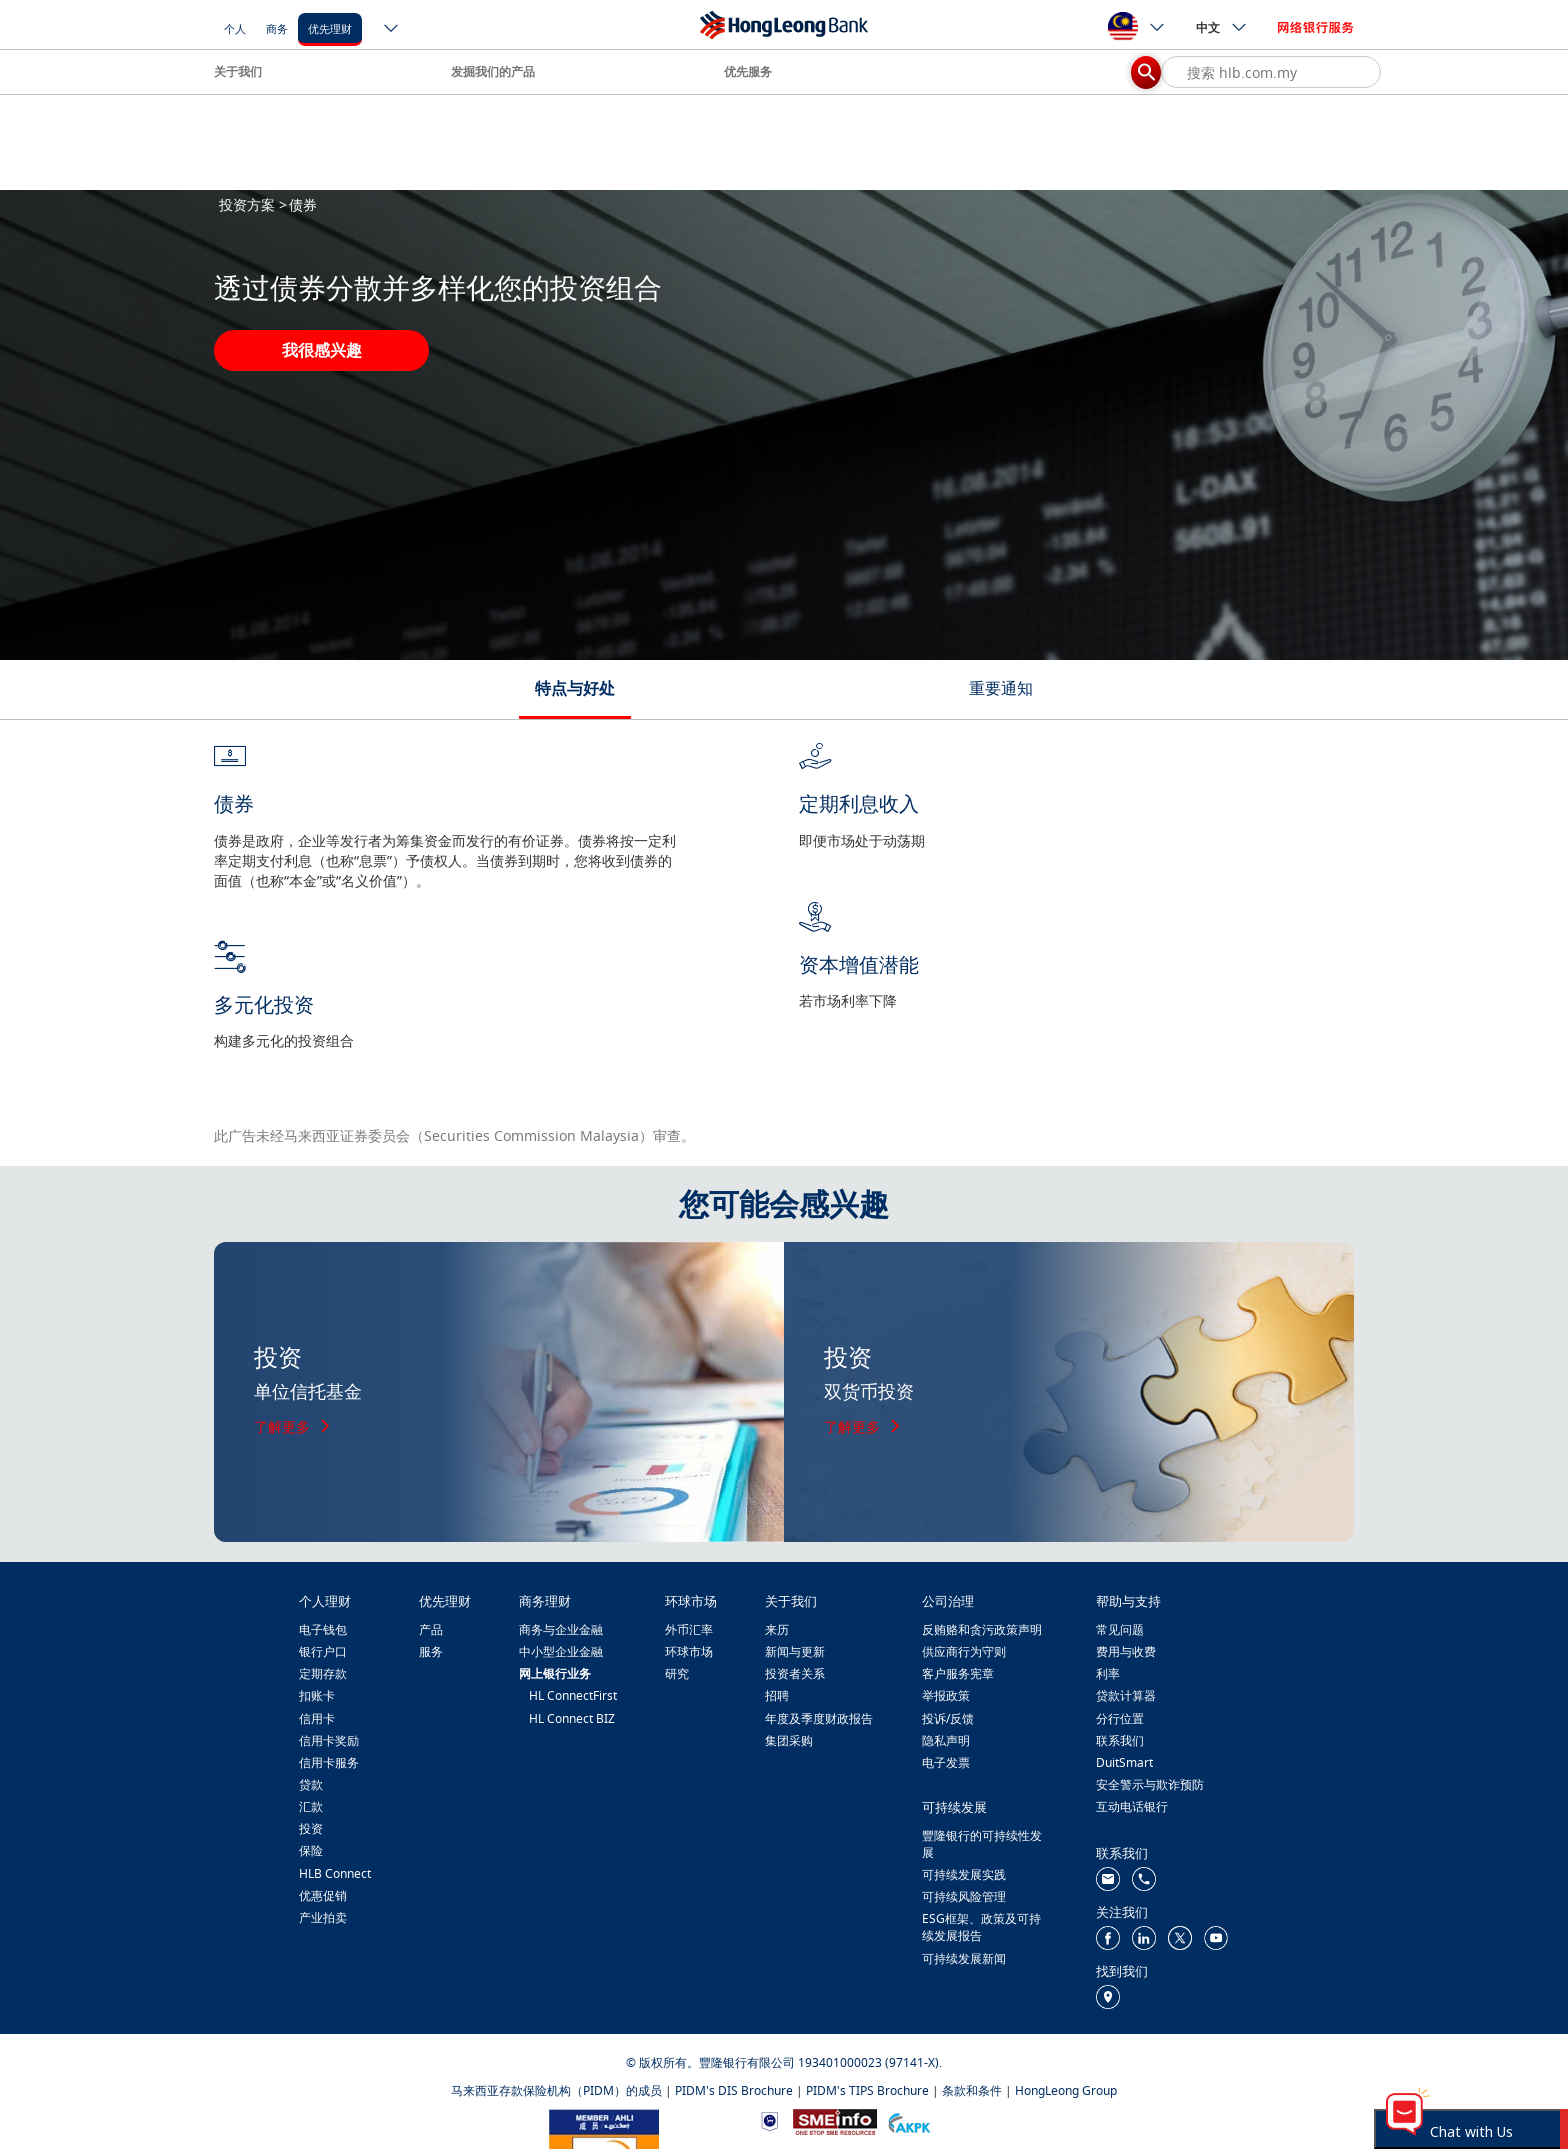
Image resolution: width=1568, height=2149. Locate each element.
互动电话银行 (1132, 1806)
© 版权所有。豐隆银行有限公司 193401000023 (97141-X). (784, 2062)
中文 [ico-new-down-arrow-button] (1222, 27)
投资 (311, 1828)
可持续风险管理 (964, 1896)
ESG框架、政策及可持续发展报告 (981, 1927)
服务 (431, 1651)
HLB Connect (335, 1873)
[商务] (277, 27)
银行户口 (323, 1651)
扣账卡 (317, 1695)
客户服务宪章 (958, 1673)
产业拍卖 (323, 1917)
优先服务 (748, 71)
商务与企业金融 (561, 1629)
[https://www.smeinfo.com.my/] (835, 2119)
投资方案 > (253, 204)
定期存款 (323, 1673)
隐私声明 (946, 1740)
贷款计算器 (1126, 1695)
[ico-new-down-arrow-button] (392, 30)
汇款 (311, 1806)
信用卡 (317, 1718)
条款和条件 (972, 2090)
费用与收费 (1126, 1651)
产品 (431, 1629)
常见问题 (1120, 1629)
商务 (277, 28)
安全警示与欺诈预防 (1150, 1784)
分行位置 (1120, 1718)
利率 (1108, 1673)
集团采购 (789, 1740)
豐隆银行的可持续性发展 (982, 1844)
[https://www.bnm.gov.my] (769, 2120)
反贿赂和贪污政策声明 (982, 1629)
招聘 (777, 1695)
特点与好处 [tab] (575, 688)
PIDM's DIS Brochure (734, 2090)
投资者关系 (795, 1673)
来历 (777, 1629)
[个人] (235, 27)
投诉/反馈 (948, 1718)
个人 (235, 28)
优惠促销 (323, 1895)
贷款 (311, 1784)
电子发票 (946, 1762)
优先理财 (330, 28)
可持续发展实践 (964, 1874)
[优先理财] (330, 27)
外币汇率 (689, 1629)
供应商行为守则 (964, 1651)
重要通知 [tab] (1001, 688)
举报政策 (946, 1695)
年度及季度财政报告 (819, 1718)
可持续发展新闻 (964, 1958)
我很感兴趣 (322, 350)
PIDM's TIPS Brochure (867, 2090)
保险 (311, 1850)
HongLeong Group (1066, 2090)
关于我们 (238, 71)
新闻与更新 (795, 1651)
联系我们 (1120, 1740)
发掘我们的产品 (493, 71)
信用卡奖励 (329, 1740)
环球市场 (689, 1651)
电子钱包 (323, 1629)
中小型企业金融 (561, 1651)
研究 (677, 1673)
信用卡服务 (329, 1762)
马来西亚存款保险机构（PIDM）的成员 (556, 2090)
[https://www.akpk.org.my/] (909, 2120)
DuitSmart (1124, 1762)
